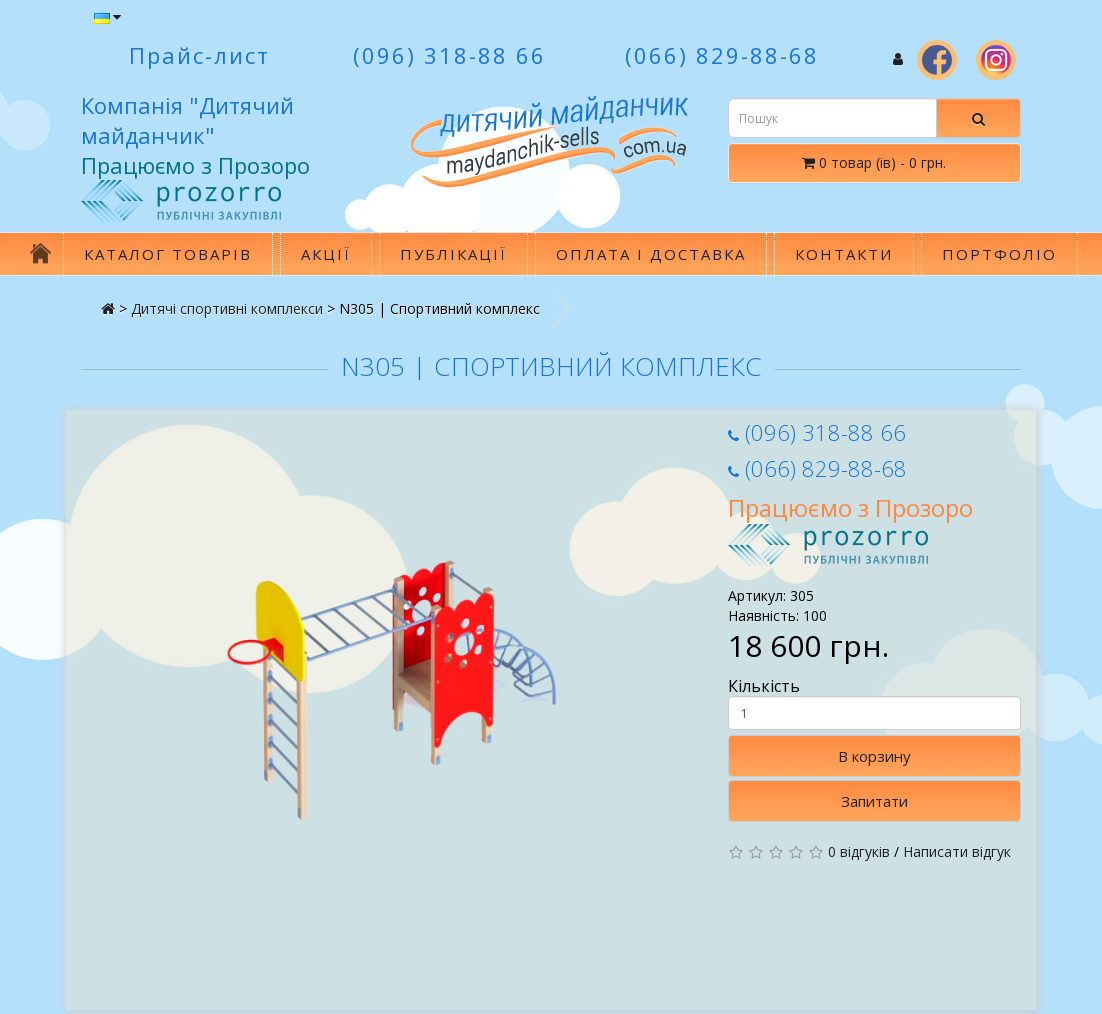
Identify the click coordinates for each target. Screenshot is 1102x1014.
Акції (326, 254)
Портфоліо (999, 254)
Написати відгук (957, 851)
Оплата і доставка (651, 254)
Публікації (453, 254)
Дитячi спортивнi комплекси (227, 308)
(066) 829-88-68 (817, 468)
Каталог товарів (168, 254)
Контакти (844, 254)
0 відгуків (859, 851)
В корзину (874, 756)
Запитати (874, 801)
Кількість (874, 703)
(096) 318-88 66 (817, 432)
